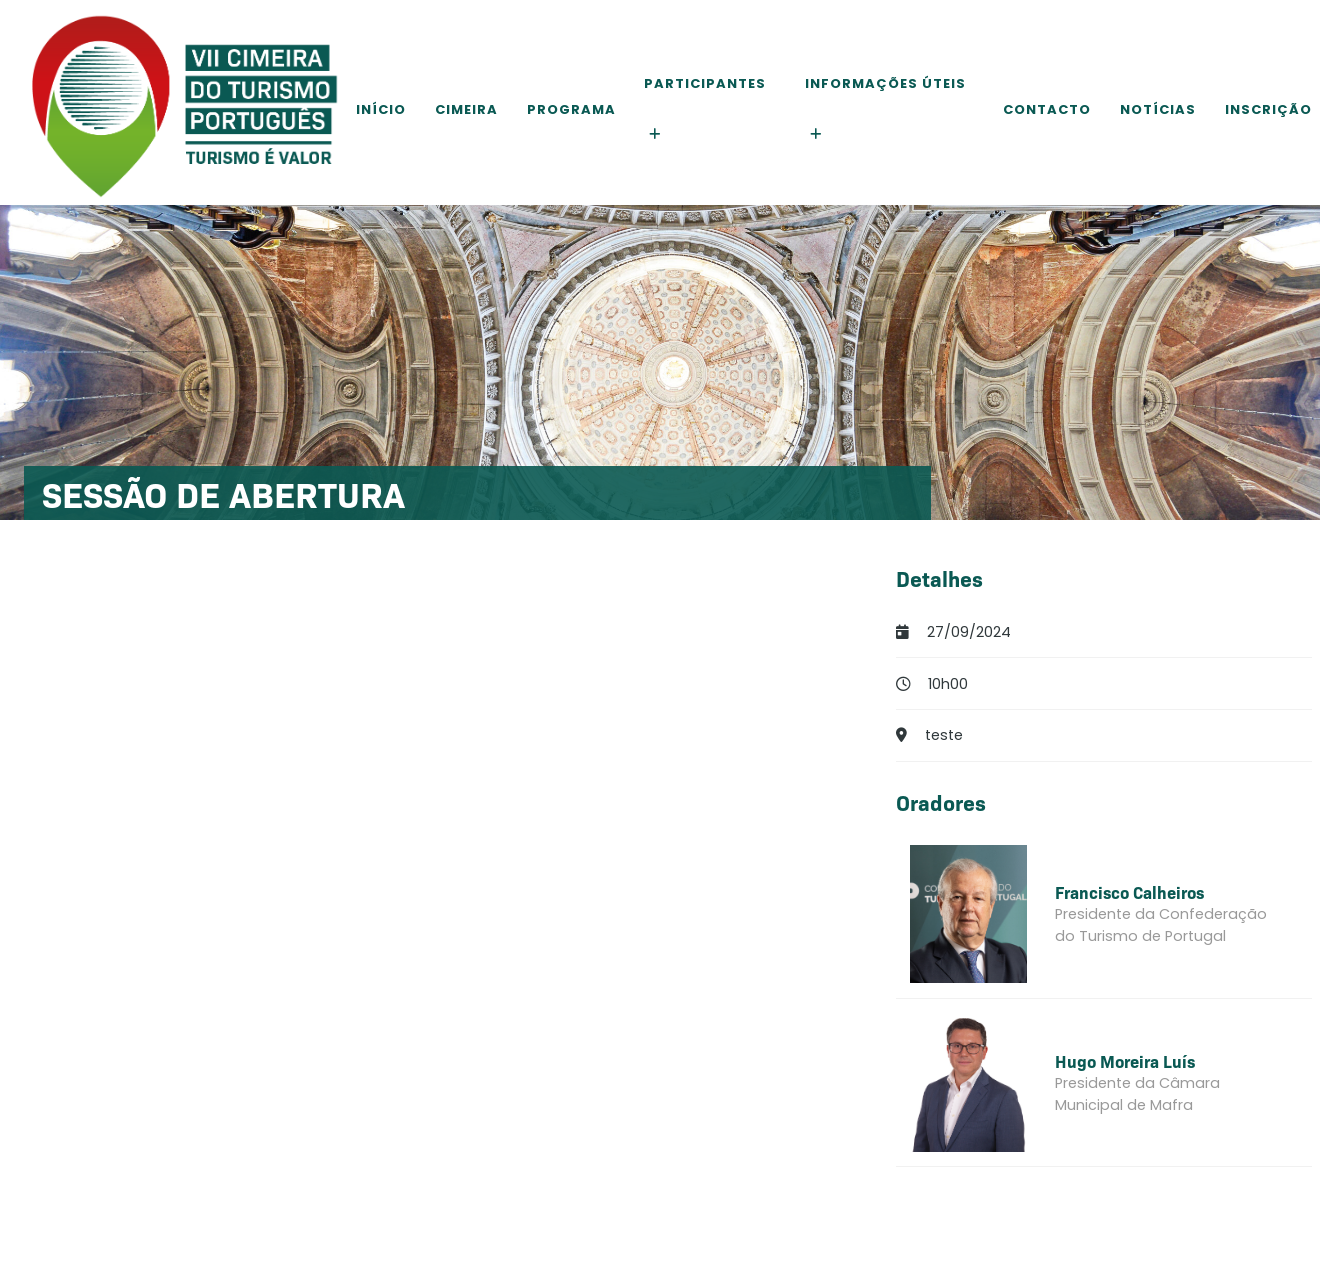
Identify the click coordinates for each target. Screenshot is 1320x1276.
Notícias (1158, 109)
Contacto (1047, 109)
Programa (571, 109)
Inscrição (1268, 109)
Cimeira (466, 109)
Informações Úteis (885, 83)
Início (381, 109)
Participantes (705, 83)
